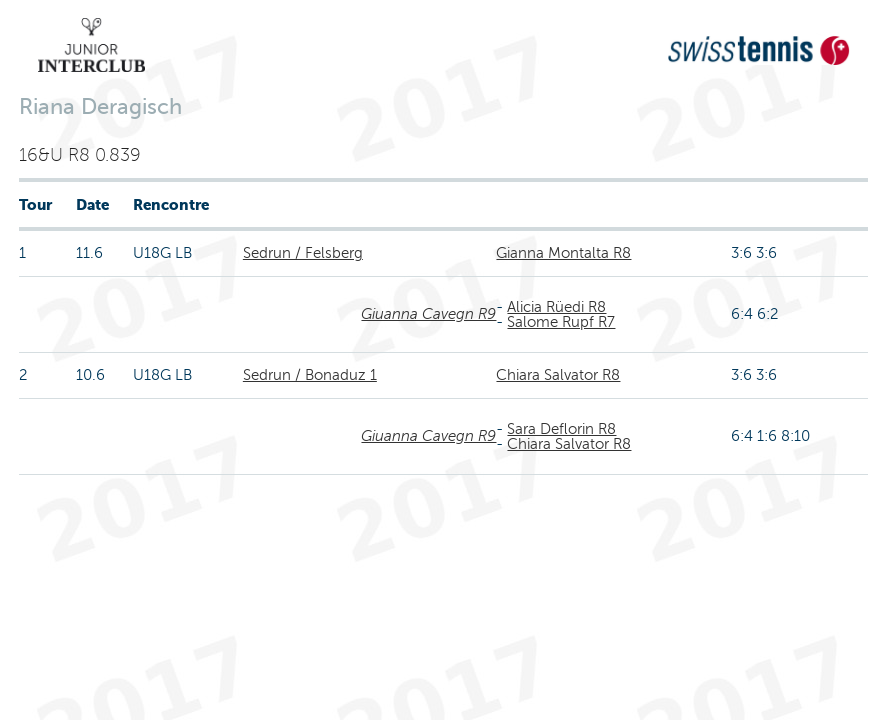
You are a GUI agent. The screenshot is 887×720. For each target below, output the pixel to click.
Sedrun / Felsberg (303, 253)
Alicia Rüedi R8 (556, 307)
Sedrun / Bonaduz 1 (310, 375)
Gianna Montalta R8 (563, 253)
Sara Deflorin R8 (561, 429)
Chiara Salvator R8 (558, 375)
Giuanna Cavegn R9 (428, 314)
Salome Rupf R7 (561, 322)
